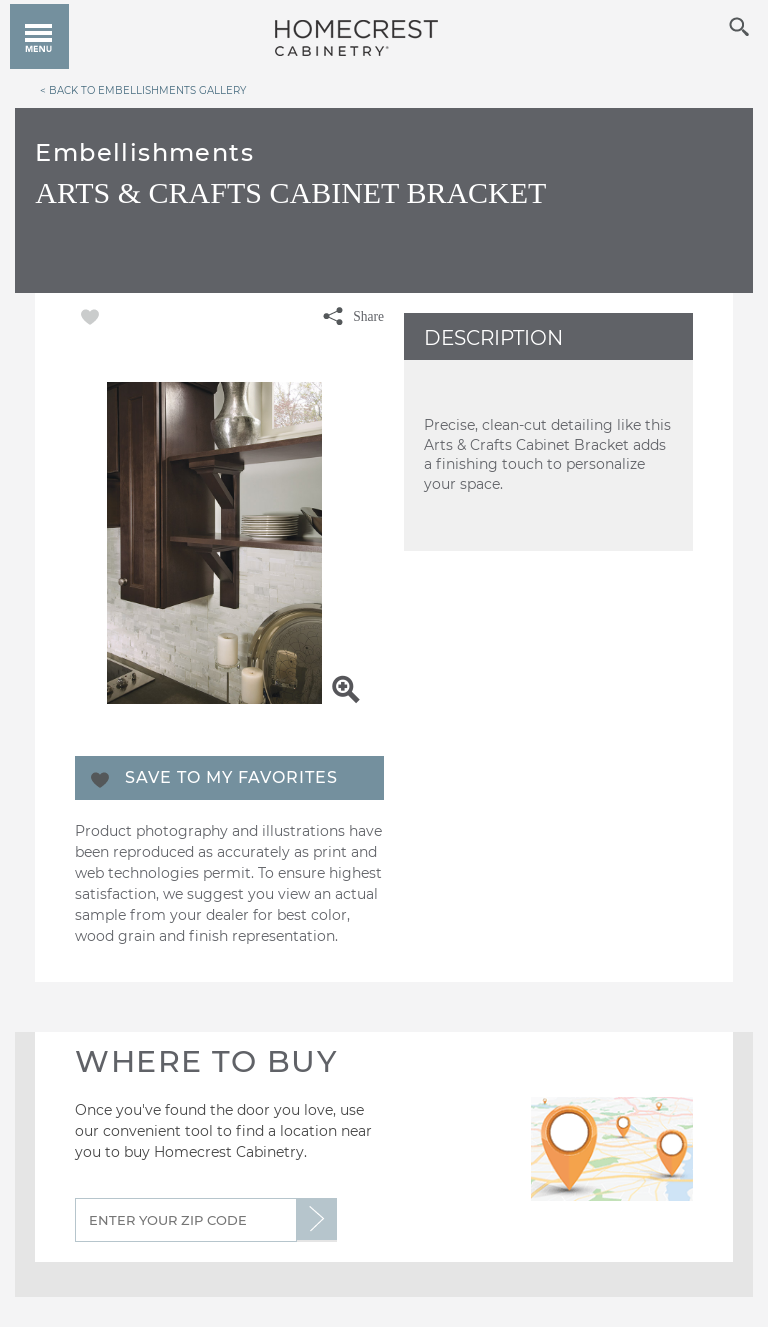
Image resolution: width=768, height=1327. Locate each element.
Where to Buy (206, 1061)
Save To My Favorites (231, 777)
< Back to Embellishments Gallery (143, 90)
